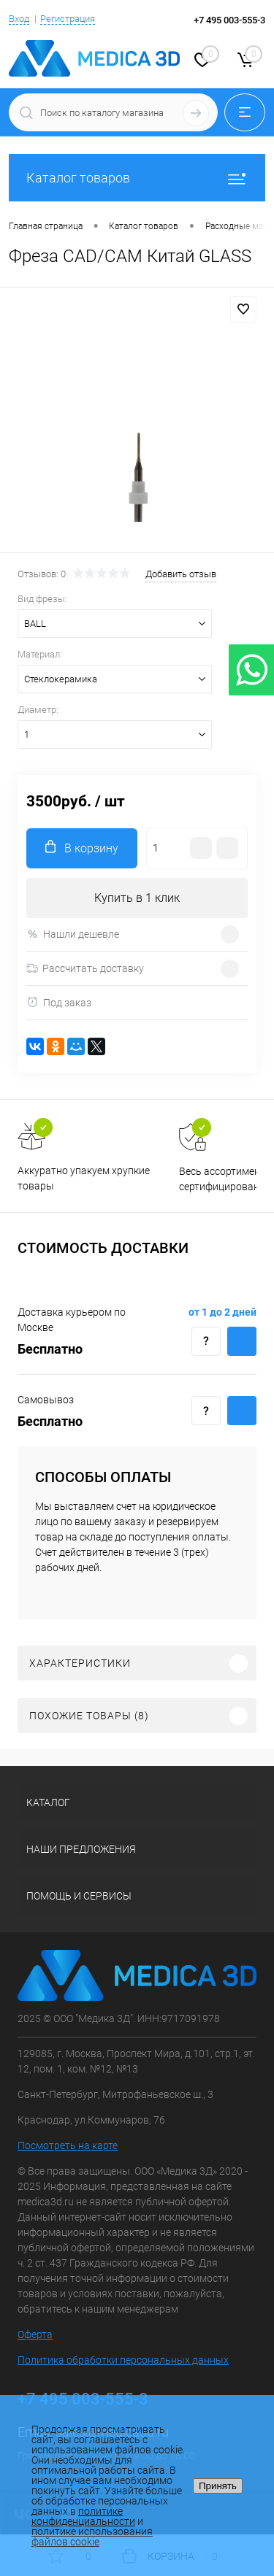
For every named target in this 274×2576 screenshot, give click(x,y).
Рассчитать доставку (85, 968)
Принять (218, 2485)
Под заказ (58, 1002)
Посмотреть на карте (68, 2145)
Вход (19, 18)
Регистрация (67, 18)
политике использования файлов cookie (92, 2537)
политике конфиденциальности (83, 2516)
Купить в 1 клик (137, 898)
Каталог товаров (137, 177)
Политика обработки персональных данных (123, 2360)
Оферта (35, 2334)
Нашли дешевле (72, 934)
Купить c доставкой (241, 1341)
